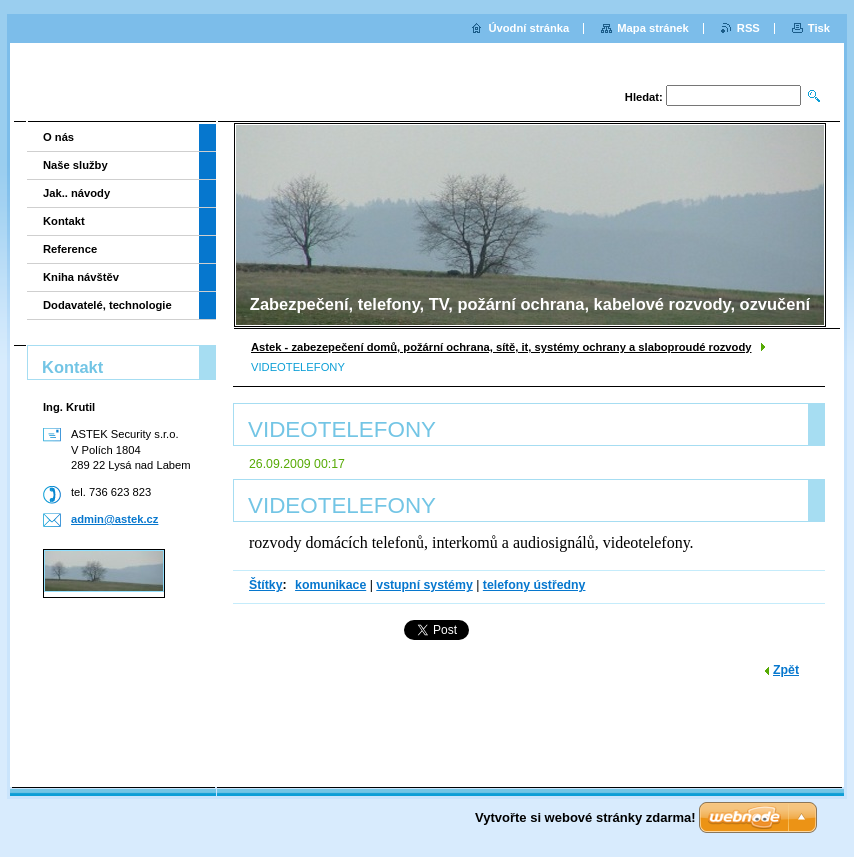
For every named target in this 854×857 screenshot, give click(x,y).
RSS (748, 28)
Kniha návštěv (81, 277)
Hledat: (644, 97)
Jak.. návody (76, 193)
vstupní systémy (424, 585)
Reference (70, 249)
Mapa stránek (653, 28)
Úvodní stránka (528, 28)
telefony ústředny (534, 585)
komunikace (330, 585)
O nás (58, 137)
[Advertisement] (115, 685)
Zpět (786, 670)
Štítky (266, 585)
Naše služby (75, 165)
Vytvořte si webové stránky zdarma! (585, 817)
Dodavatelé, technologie (107, 305)
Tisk (819, 28)
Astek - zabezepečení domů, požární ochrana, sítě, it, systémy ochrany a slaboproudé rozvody (501, 347)
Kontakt (64, 221)
